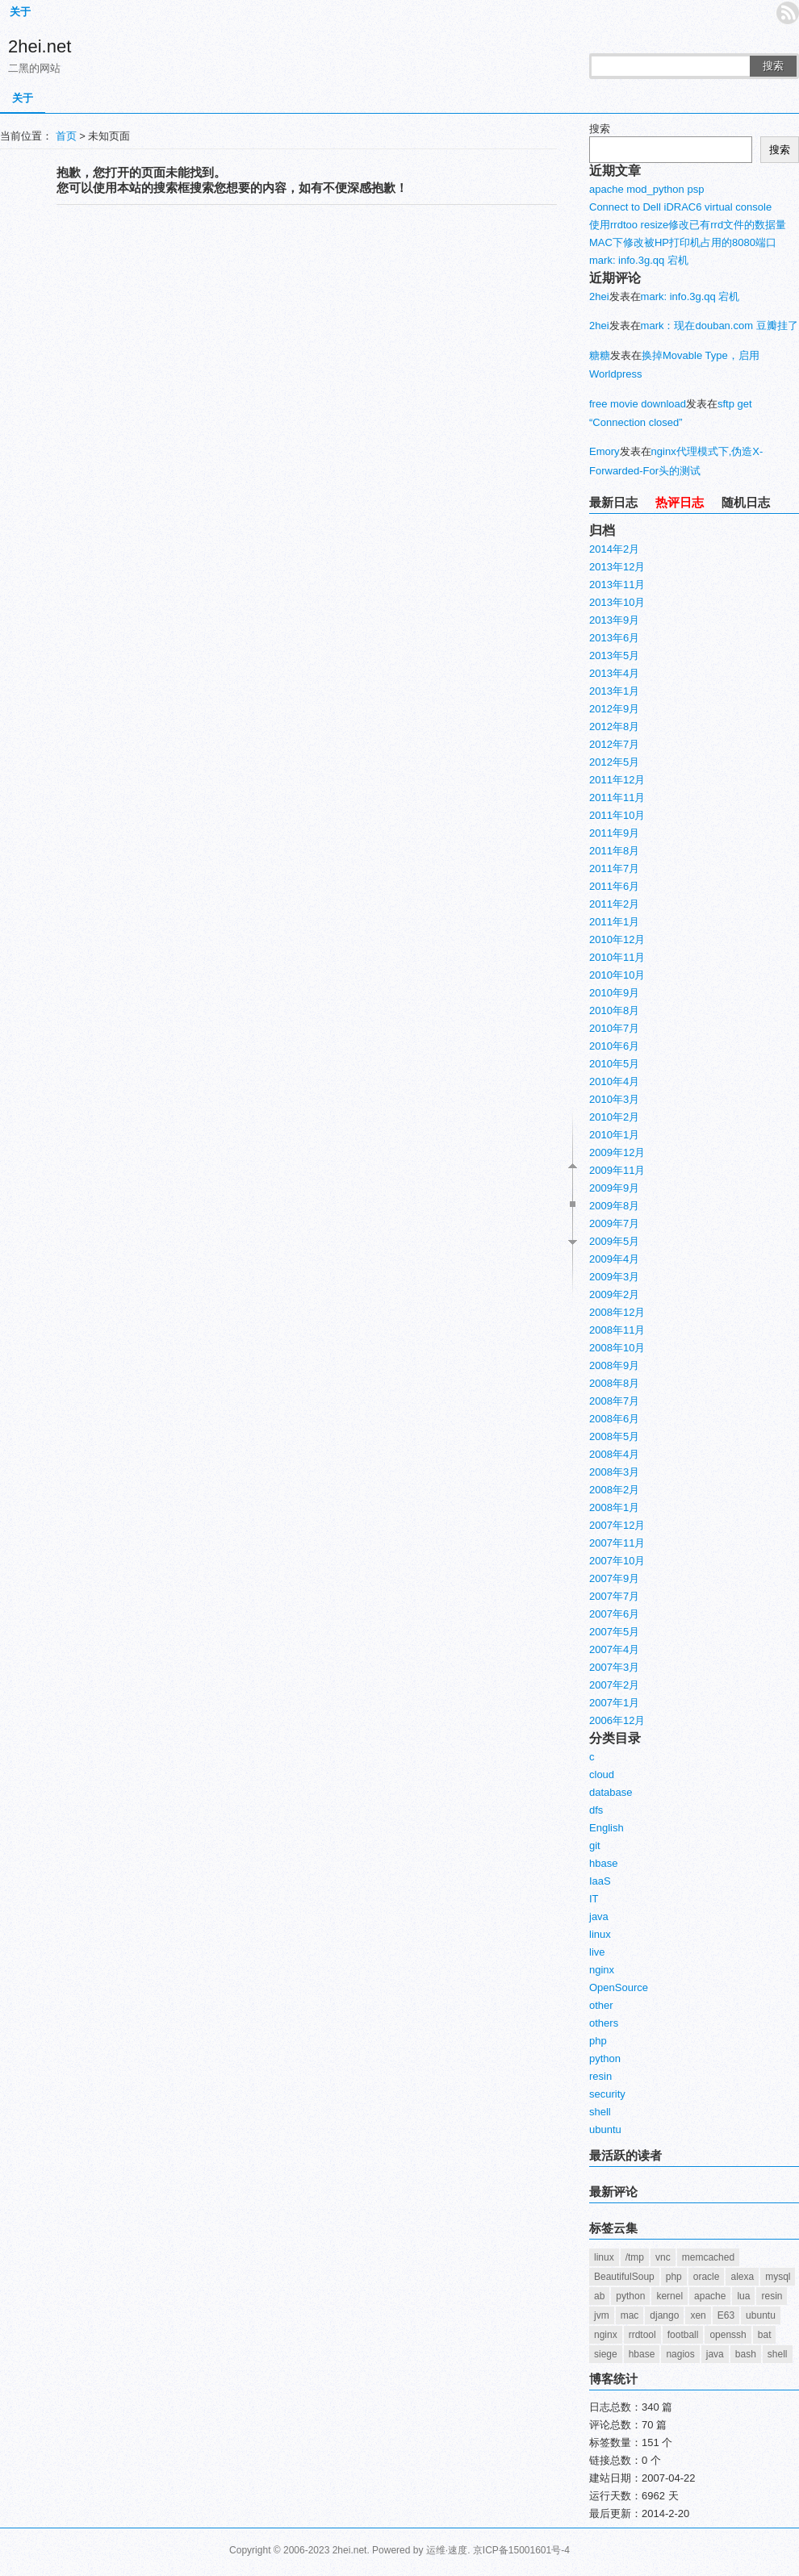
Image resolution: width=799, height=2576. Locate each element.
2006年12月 (617, 1720)
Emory (604, 451)
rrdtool (642, 2334)
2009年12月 (617, 1152)
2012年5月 (614, 762)
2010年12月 (617, 939)
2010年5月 (614, 1064)
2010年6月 (614, 1046)
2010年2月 (614, 1117)
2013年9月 (614, 620)
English (606, 1828)
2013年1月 (614, 691)
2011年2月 (614, 904)
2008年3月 (614, 1472)
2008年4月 (614, 1454)
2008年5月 (614, 1436)
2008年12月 (617, 1312)
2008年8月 (614, 1383)
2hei (599, 296)
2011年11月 (617, 797)
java (599, 1916)
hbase (603, 1863)
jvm (601, 2315)
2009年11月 (617, 1170)
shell (600, 2112)
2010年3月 (614, 1099)
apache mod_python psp (646, 189)
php (598, 2041)
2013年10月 (617, 602)
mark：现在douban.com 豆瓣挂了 (719, 325)
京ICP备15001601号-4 (521, 2550)
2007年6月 (614, 1614)
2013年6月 (614, 638)
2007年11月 (617, 1543)
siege (605, 2354)
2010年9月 (614, 993)
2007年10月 (617, 1561)
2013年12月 (617, 567)
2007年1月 (614, 1703)
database (611, 1792)
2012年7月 (614, 744)
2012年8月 (614, 726)
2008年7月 (614, 1401)
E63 (725, 2315)
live (597, 1952)
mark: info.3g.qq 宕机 (638, 260)
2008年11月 (617, 1330)
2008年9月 (614, 1365)
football (683, 2334)
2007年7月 (614, 1596)
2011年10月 (617, 815)
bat (765, 2334)
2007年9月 (614, 1578)
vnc (663, 2257)
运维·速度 (446, 2550)
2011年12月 (617, 780)
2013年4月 (614, 673)
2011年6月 (614, 886)
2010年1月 (614, 1135)
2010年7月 (614, 1028)
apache (710, 2296)
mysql (777, 2276)
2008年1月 (614, 1507)
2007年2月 (614, 1685)
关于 (20, 12)
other (601, 2005)
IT (594, 1899)
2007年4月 (614, 1649)
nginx (601, 1970)
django (664, 2315)
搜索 (773, 66)
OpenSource (618, 1987)
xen (697, 2315)
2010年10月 (617, 975)
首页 (66, 136)
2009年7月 (614, 1223)
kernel (669, 2296)
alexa (742, 2276)
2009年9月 (614, 1188)
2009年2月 (614, 1294)
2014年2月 (614, 549)
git (594, 1845)
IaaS (600, 1881)
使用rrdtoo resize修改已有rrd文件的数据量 (687, 225)
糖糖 (599, 355)
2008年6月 (614, 1419)
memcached (708, 2257)
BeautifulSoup (624, 2276)
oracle (706, 2276)
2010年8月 (614, 1010)
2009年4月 (614, 1259)
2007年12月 (617, 1525)
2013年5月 (614, 655)
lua (743, 2296)
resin (600, 2076)
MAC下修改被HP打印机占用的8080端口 (682, 242)
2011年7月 (614, 868)
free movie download (637, 404)
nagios (680, 2354)
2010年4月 (614, 1081)
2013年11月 (617, 584)
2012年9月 (614, 709)
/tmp (634, 2257)
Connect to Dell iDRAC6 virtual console (680, 207)
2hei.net (39, 46)
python (605, 2058)
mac (630, 2315)
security (607, 2094)
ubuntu (605, 2129)
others (603, 2023)
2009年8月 (614, 1206)
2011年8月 (614, 851)
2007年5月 (614, 1632)
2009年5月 (614, 1241)
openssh (727, 2334)
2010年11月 (617, 957)
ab (599, 2296)
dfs (596, 1810)
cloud (601, 1774)
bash (745, 2354)
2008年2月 (614, 1490)
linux (600, 1934)
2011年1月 (614, 922)
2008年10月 (617, 1348)
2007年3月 (614, 1667)
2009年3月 (614, 1277)
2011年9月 (614, 833)
